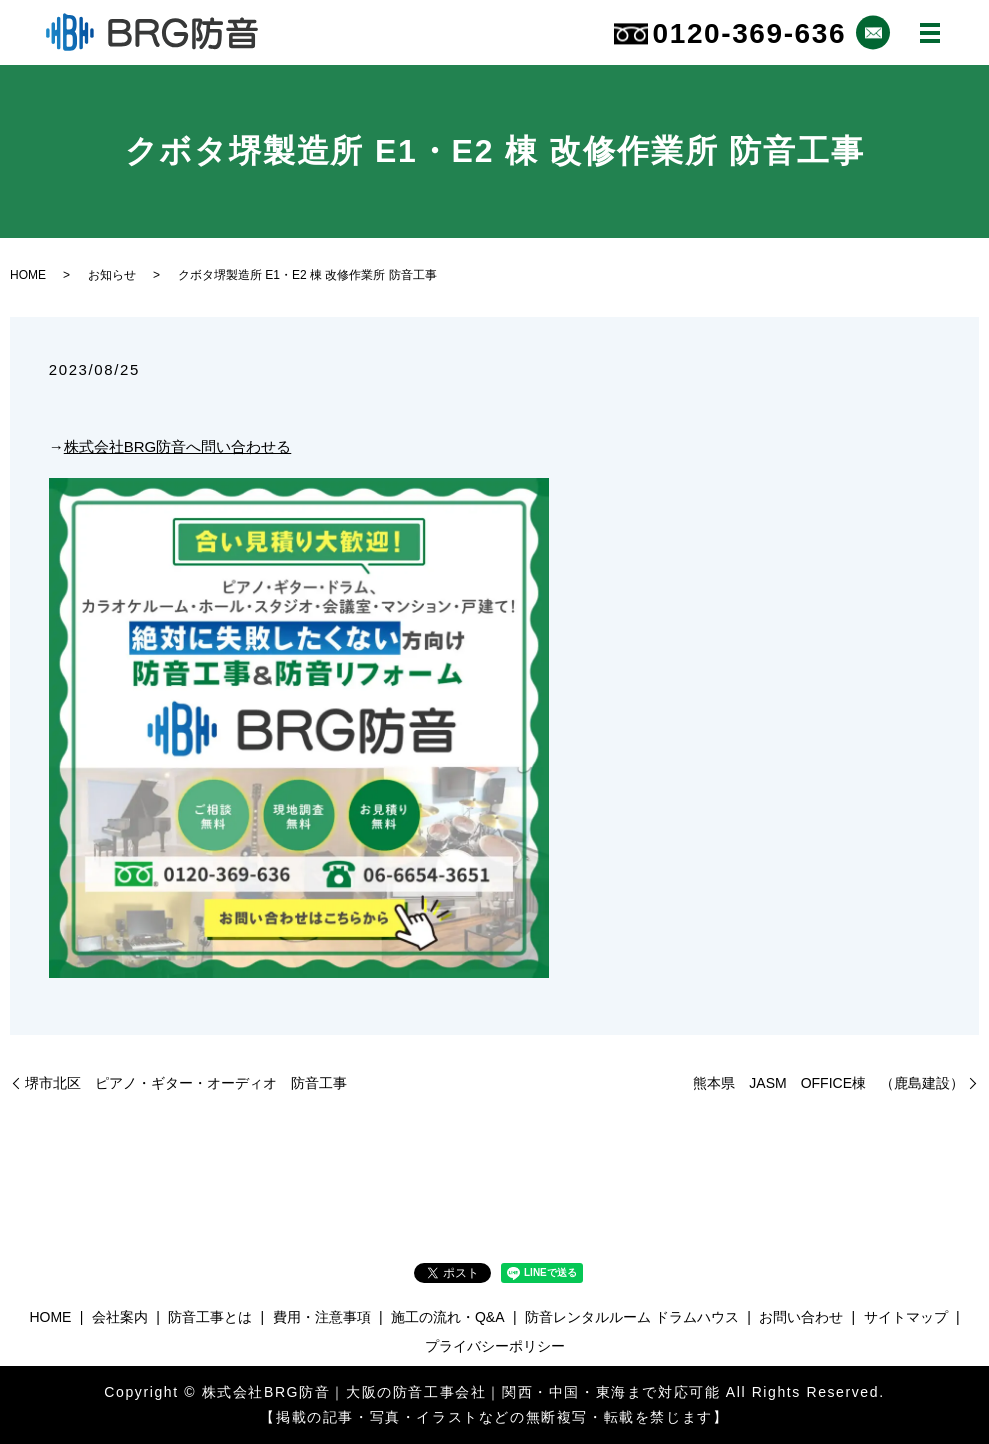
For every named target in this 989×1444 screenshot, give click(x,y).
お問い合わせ (801, 1317)
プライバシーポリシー (495, 1346)
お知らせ (112, 275)
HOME (28, 275)
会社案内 (120, 1317)
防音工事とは (210, 1317)
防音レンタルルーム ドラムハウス (632, 1317)
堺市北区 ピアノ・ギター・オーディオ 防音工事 (186, 1083)
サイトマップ (906, 1317)
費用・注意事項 (322, 1317)
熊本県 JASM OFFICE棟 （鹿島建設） (828, 1083)
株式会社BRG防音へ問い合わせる (178, 446)
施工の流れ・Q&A (448, 1317)
